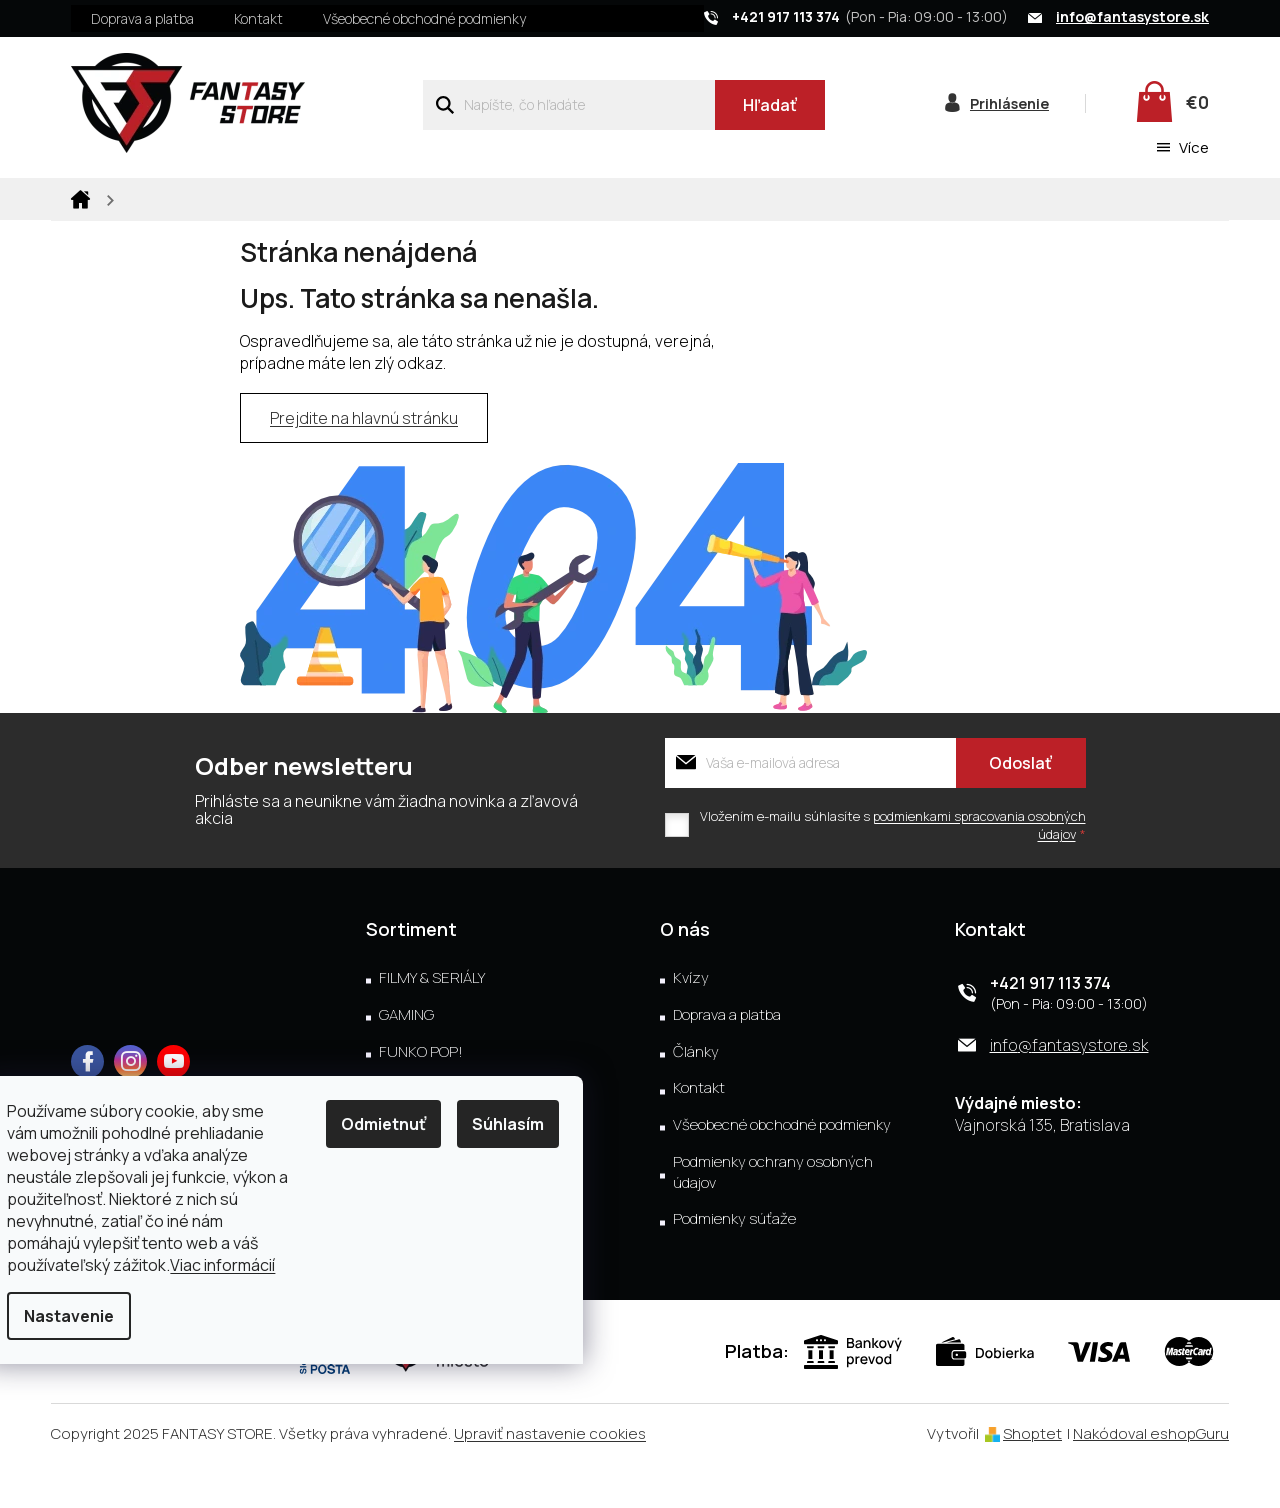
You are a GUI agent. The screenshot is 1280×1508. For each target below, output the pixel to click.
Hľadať (770, 105)
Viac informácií (244, 1265)
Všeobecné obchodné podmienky (424, 18)
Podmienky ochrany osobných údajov (773, 1216)
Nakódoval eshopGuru (1151, 1477)
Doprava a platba (142, 18)
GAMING (406, 1059)
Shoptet (1032, 1477)
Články (696, 1096)
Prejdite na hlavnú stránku (364, 463)
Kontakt (258, 18)
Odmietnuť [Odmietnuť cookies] (405, 1124)
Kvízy (691, 1022)
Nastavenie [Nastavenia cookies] (91, 1316)
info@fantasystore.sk (1069, 1089)
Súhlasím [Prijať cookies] (530, 1124)
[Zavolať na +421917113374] (866, 16)
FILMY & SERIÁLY (432, 1022)
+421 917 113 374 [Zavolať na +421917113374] (1050, 1027)
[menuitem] (128, 196)
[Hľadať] (623, 105)
